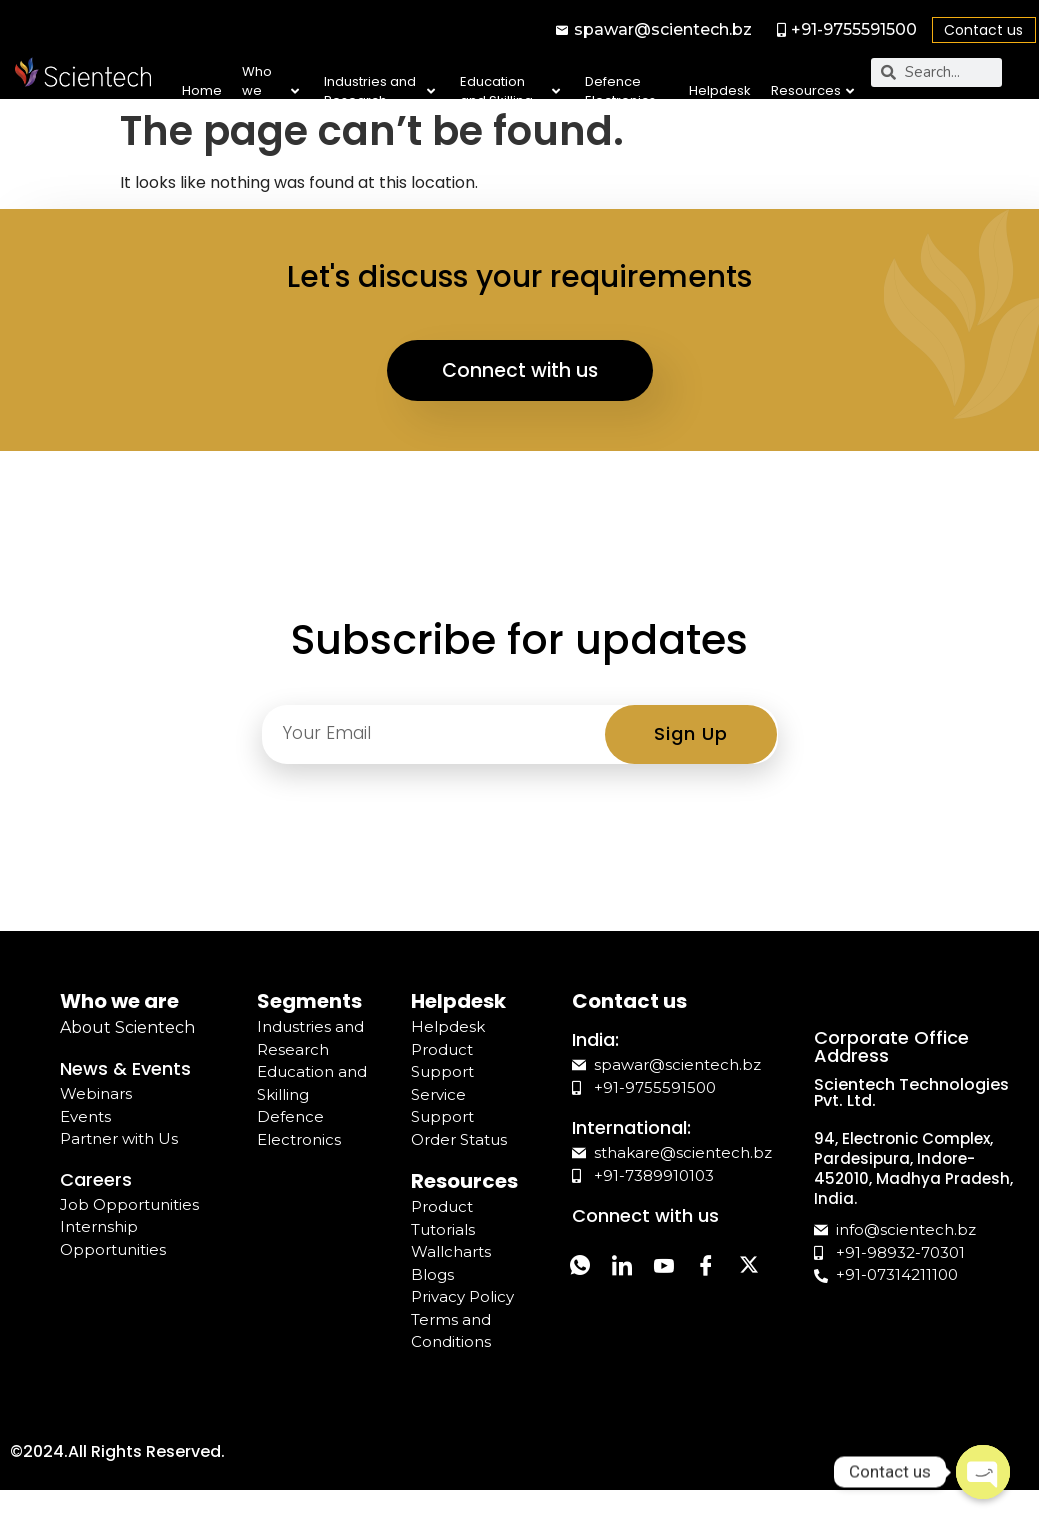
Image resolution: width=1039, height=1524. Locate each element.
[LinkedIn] (634, 1282)
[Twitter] (584, 1327)
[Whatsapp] (584, 1282)
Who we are (270, 91)
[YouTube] (684, 1282)
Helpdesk (720, 90)
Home (202, 90)
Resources (812, 90)
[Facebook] (734, 1282)
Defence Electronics (620, 91)
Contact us (983, 30)
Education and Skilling (510, 91)
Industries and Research (379, 91)
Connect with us (520, 383)
